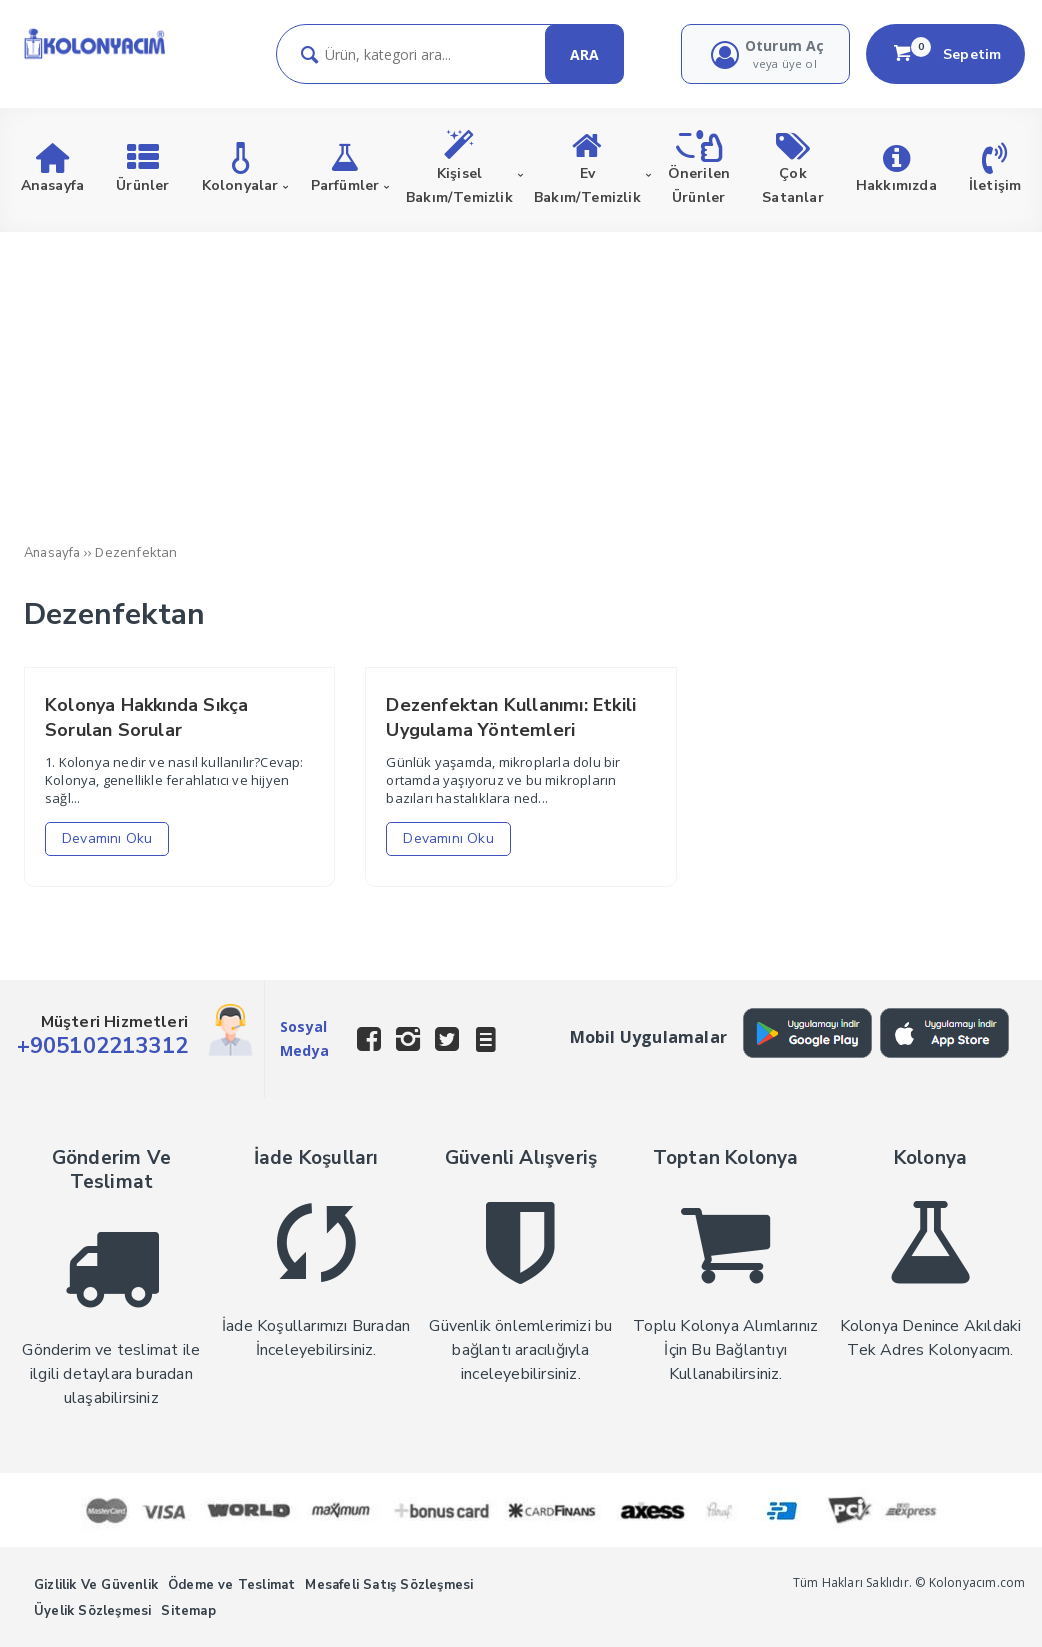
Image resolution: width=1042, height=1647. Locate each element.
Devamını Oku (107, 838)
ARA (584, 54)
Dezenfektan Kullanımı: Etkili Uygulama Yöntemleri (511, 717)
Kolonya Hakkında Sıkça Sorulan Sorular (146, 717)
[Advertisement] (521, 382)
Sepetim (946, 54)
